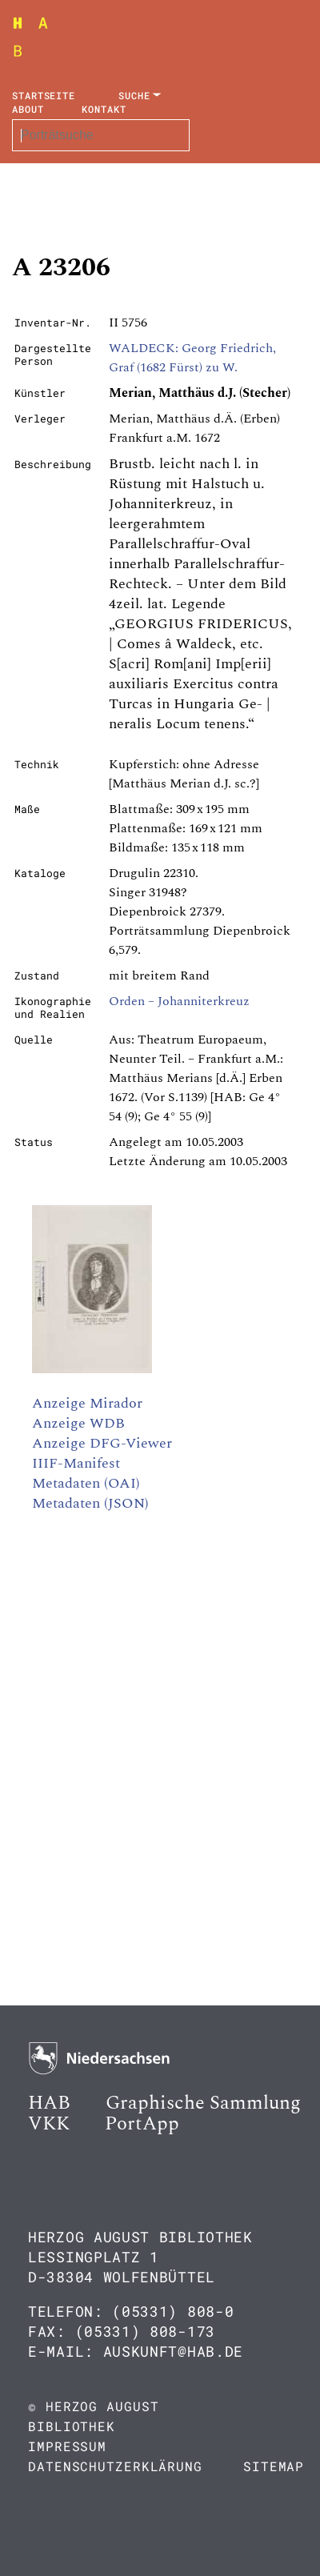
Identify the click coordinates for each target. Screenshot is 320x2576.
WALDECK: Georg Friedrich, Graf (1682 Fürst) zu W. (192, 358)
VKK (49, 2123)
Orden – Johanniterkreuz (179, 1001)
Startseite (43, 95)
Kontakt (104, 108)
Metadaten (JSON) (90, 1503)
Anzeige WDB (78, 1423)
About (28, 108)
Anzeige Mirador (87, 1403)
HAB (49, 2103)
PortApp (142, 2123)
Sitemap (273, 2466)
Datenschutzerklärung (115, 2466)
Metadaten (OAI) (86, 1483)
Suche (134, 95)
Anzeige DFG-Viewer (102, 1443)
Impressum (67, 2446)
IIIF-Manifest (76, 1463)
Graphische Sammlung (203, 2103)
